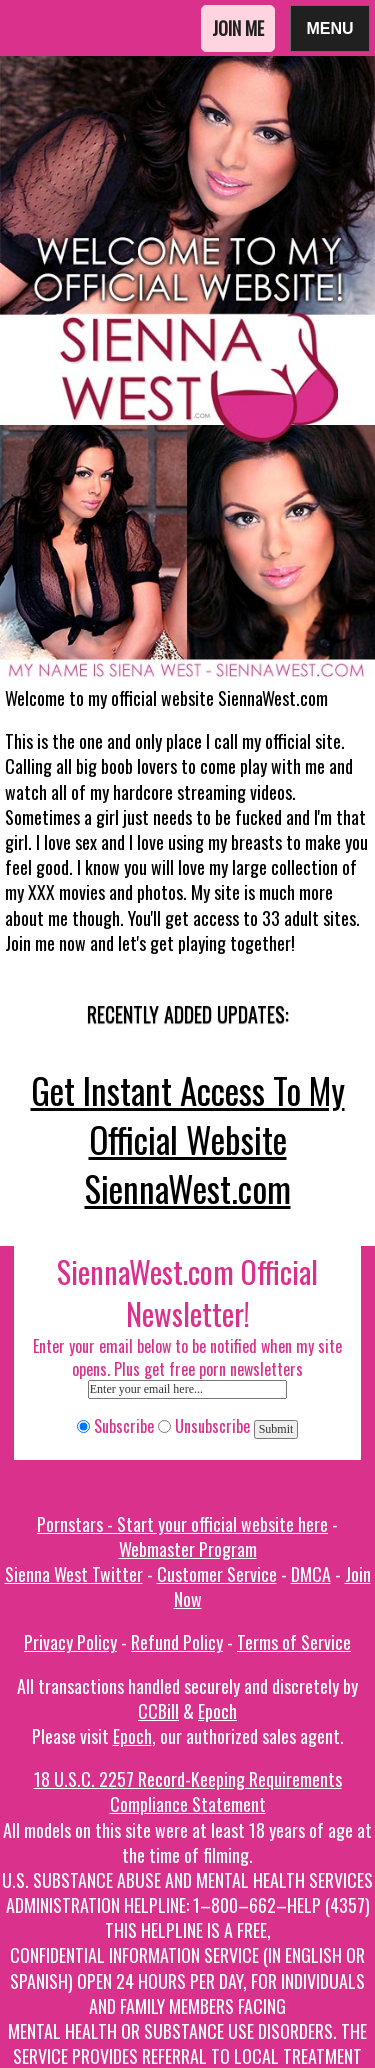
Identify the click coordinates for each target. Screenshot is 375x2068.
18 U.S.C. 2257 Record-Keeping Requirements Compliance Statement (188, 1791)
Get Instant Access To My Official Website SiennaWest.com (188, 1139)
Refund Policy (177, 1642)
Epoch (217, 1711)
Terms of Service (294, 1642)
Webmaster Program (188, 1549)
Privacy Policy (70, 1642)
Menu (330, 27)
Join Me (238, 28)
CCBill (158, 1711)
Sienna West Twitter (74, 1574)
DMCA (311, 1574)
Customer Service (217, 1574)
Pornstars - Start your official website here (182, 1524)
